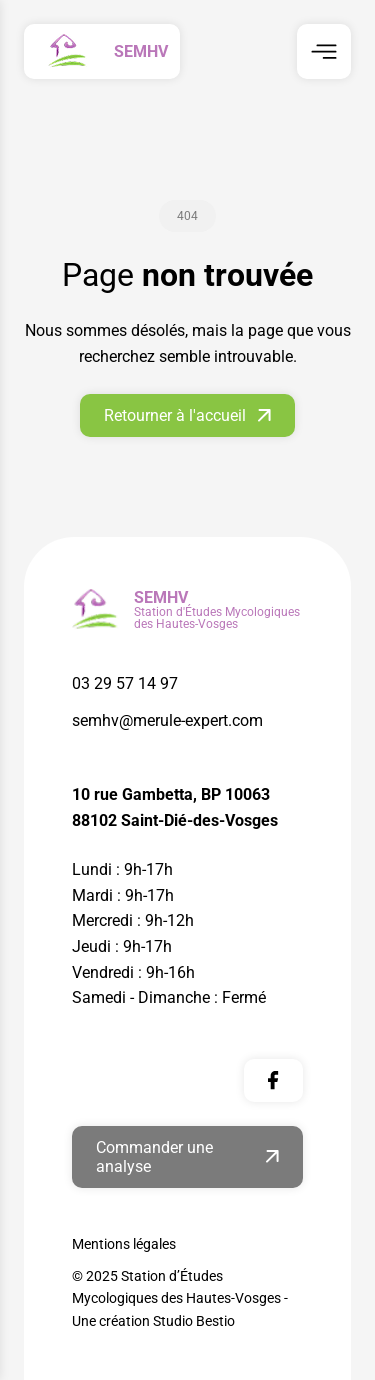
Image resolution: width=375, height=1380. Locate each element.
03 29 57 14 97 (125, 683)
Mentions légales (124, 1244)
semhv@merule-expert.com (167, 720)
